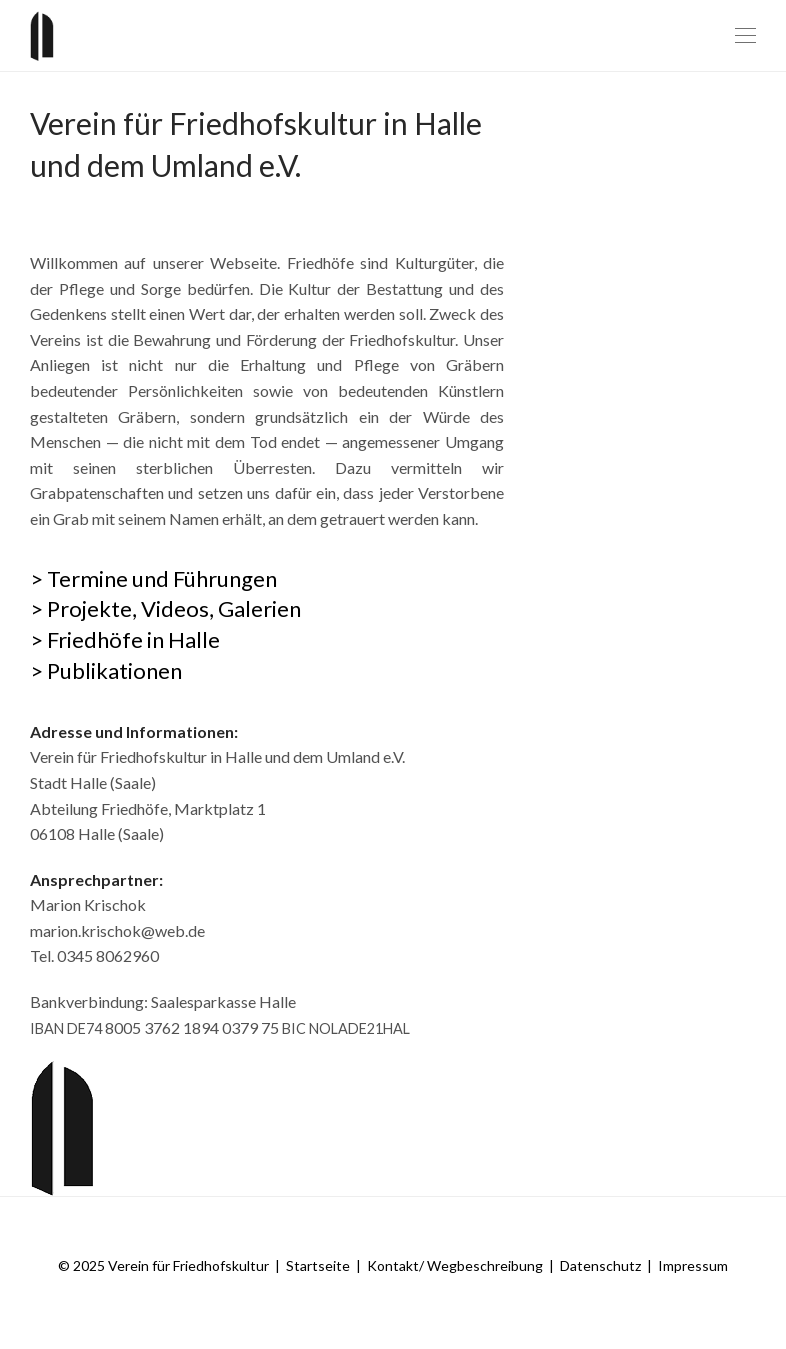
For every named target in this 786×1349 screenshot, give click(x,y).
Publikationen (114, 670)
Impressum (693, 1265)
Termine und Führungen (162, 578)
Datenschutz (600, 1265)
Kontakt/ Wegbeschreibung (455, 1265)
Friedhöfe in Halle (133, 639)
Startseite (318, 1265)
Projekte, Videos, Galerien (174, 608)
